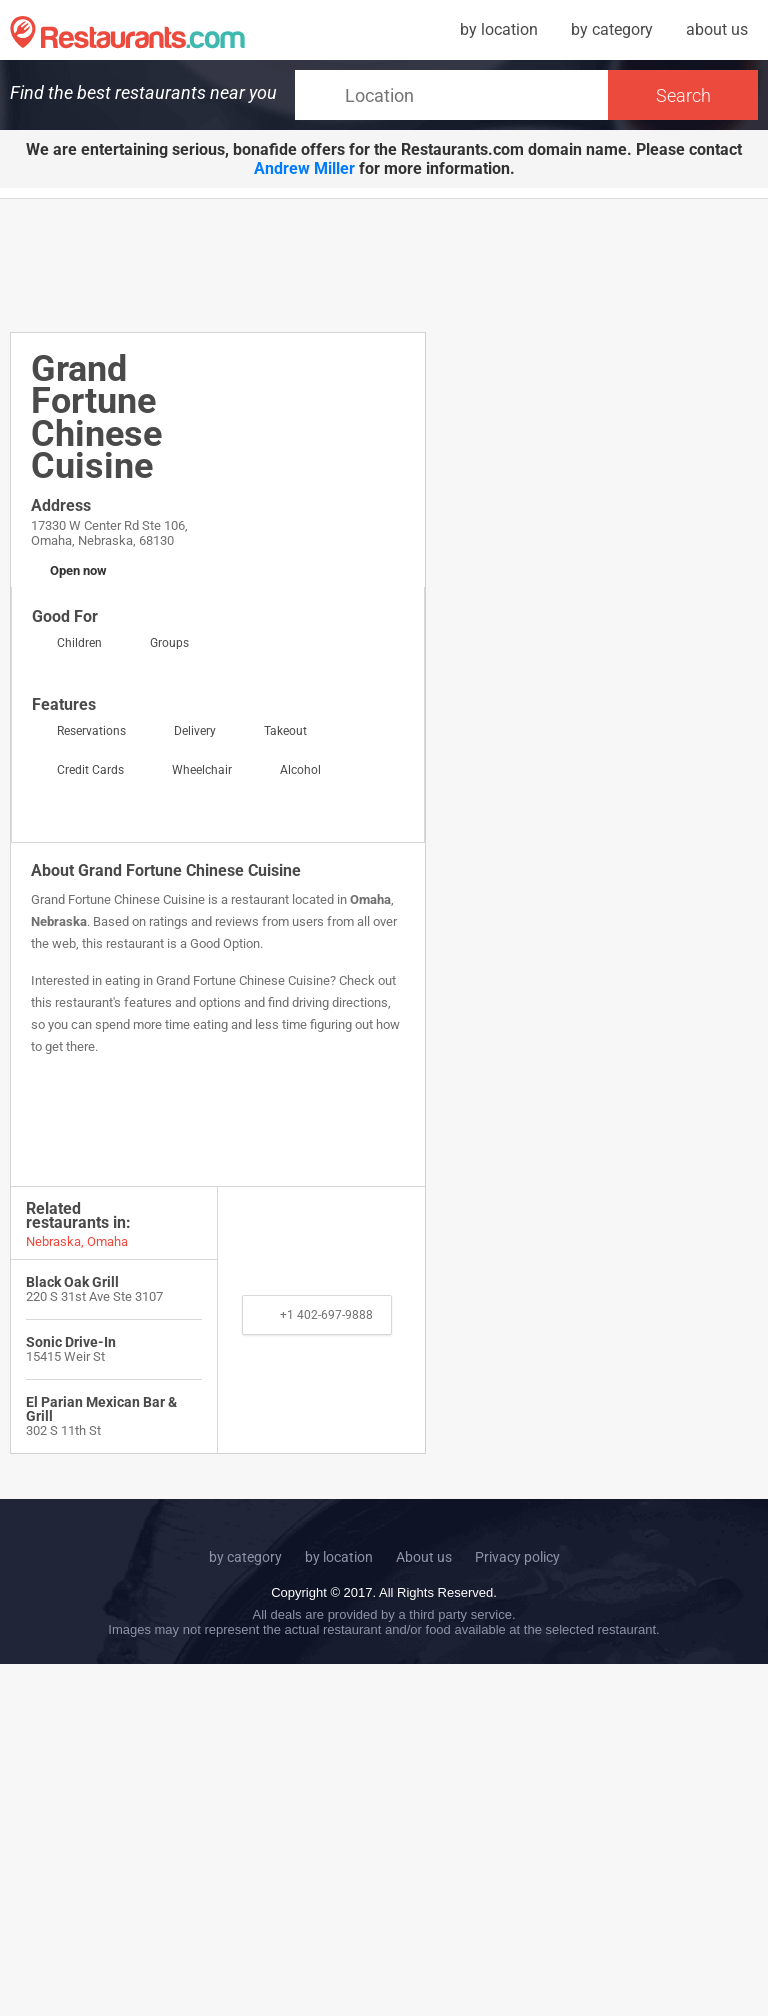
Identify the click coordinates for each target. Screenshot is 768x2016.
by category (612, 29)
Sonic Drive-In (71, 1342)
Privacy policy (517, 1557)
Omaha (370, 899)
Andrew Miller (304, 168)
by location (499, 29)
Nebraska (59, 921)
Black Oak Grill (72, 1282)
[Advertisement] (374, 264)
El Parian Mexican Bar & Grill (101, 1409)
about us (717, 29)
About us (424, 1557)
